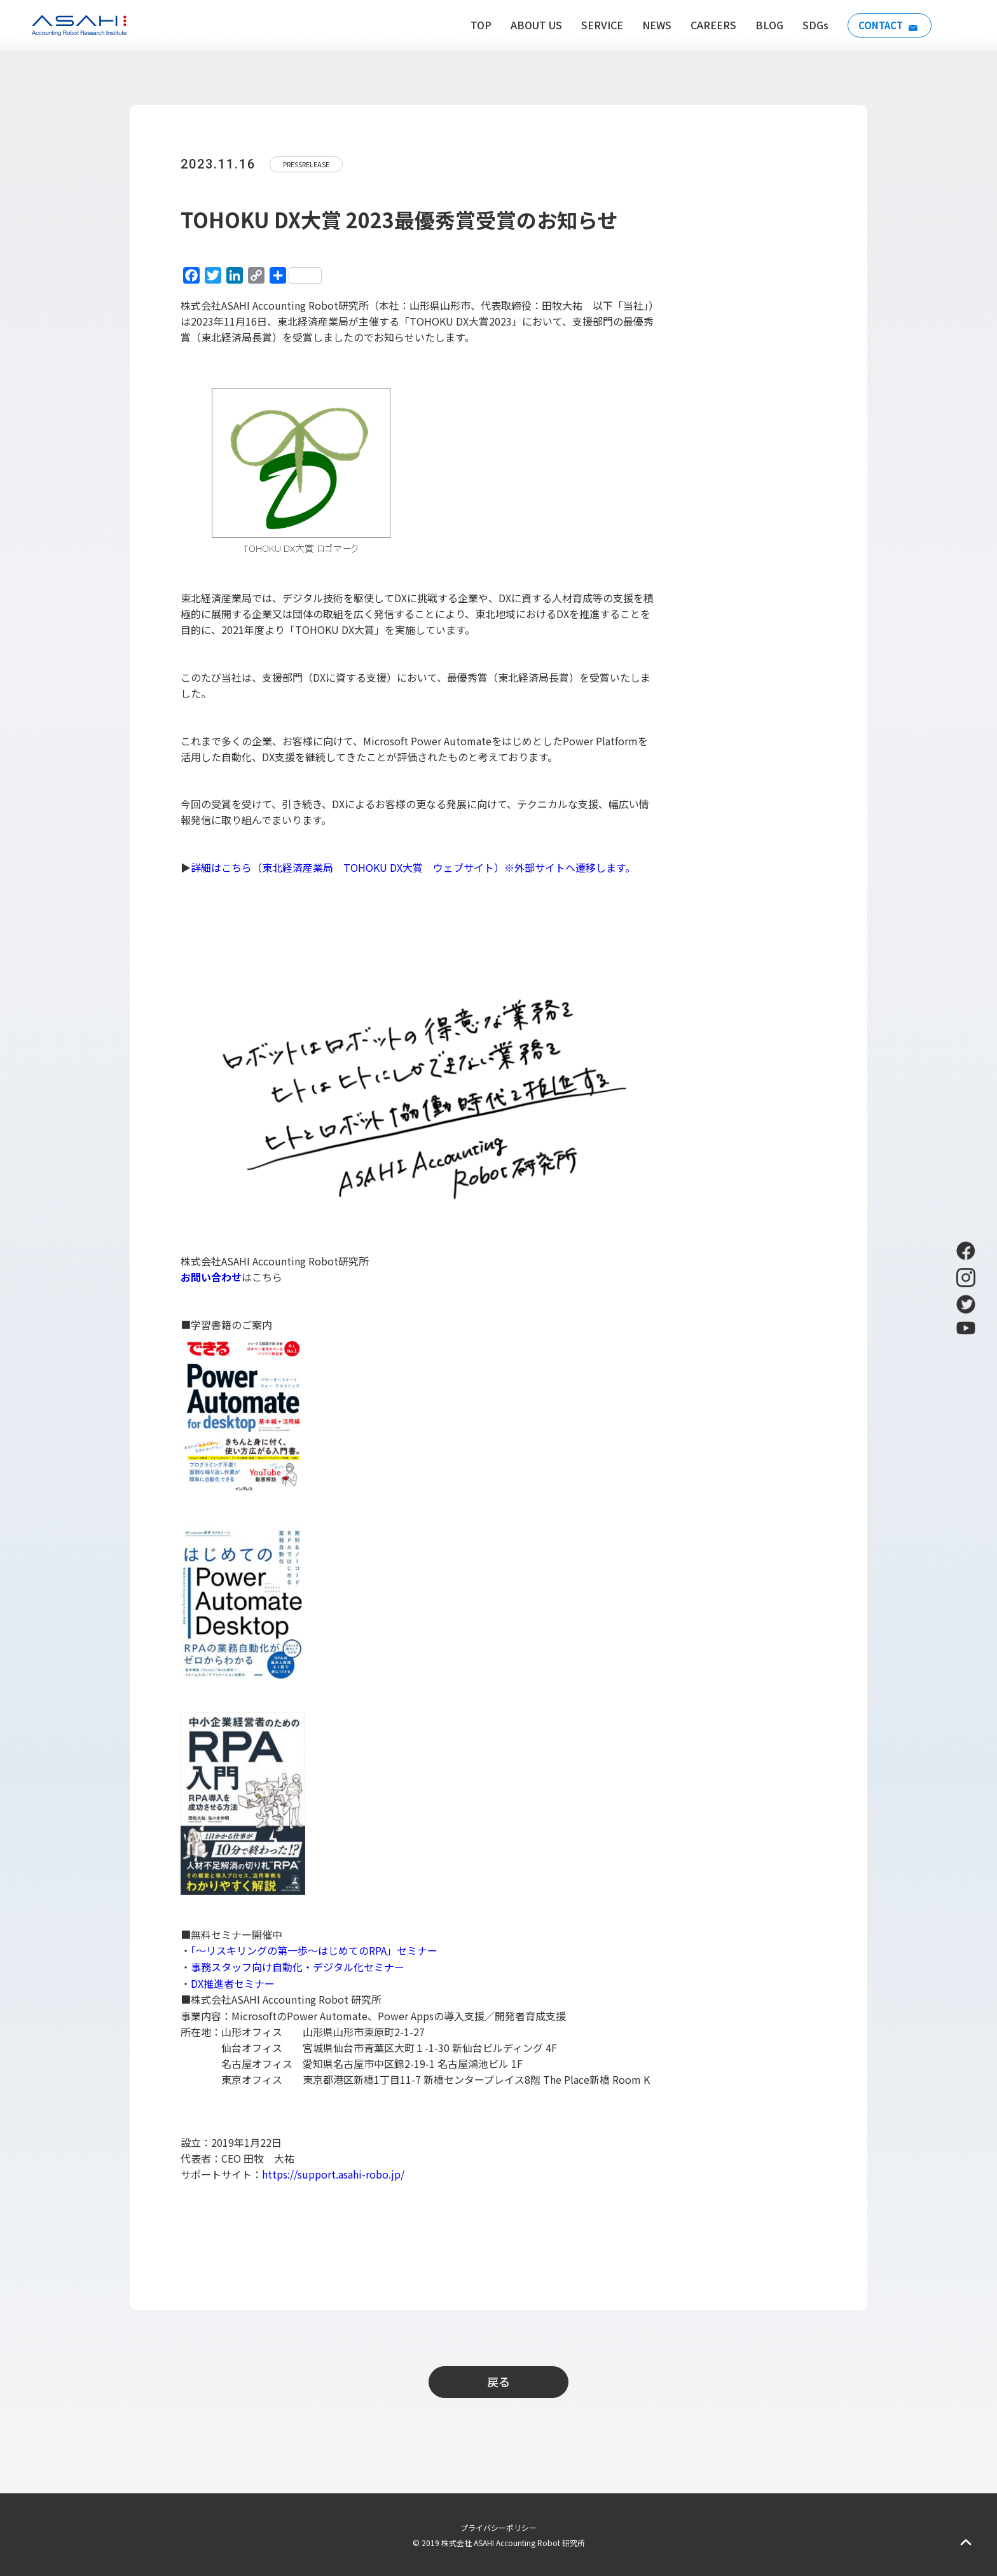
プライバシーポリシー (498, 2527)
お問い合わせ (211, 1277)
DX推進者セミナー (233, 1983)
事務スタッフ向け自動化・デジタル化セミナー (297, 1966)
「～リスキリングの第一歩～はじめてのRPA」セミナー (314, 1950)
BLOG (764, 24)
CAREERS (708, 24)
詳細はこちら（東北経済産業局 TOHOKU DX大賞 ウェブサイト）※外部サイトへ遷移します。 (413, 867)
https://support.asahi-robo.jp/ (333, 2174)
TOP (475, 24)
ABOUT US (531, 24)
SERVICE (597, 24)
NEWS (651, 24)
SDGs (810, 24)
